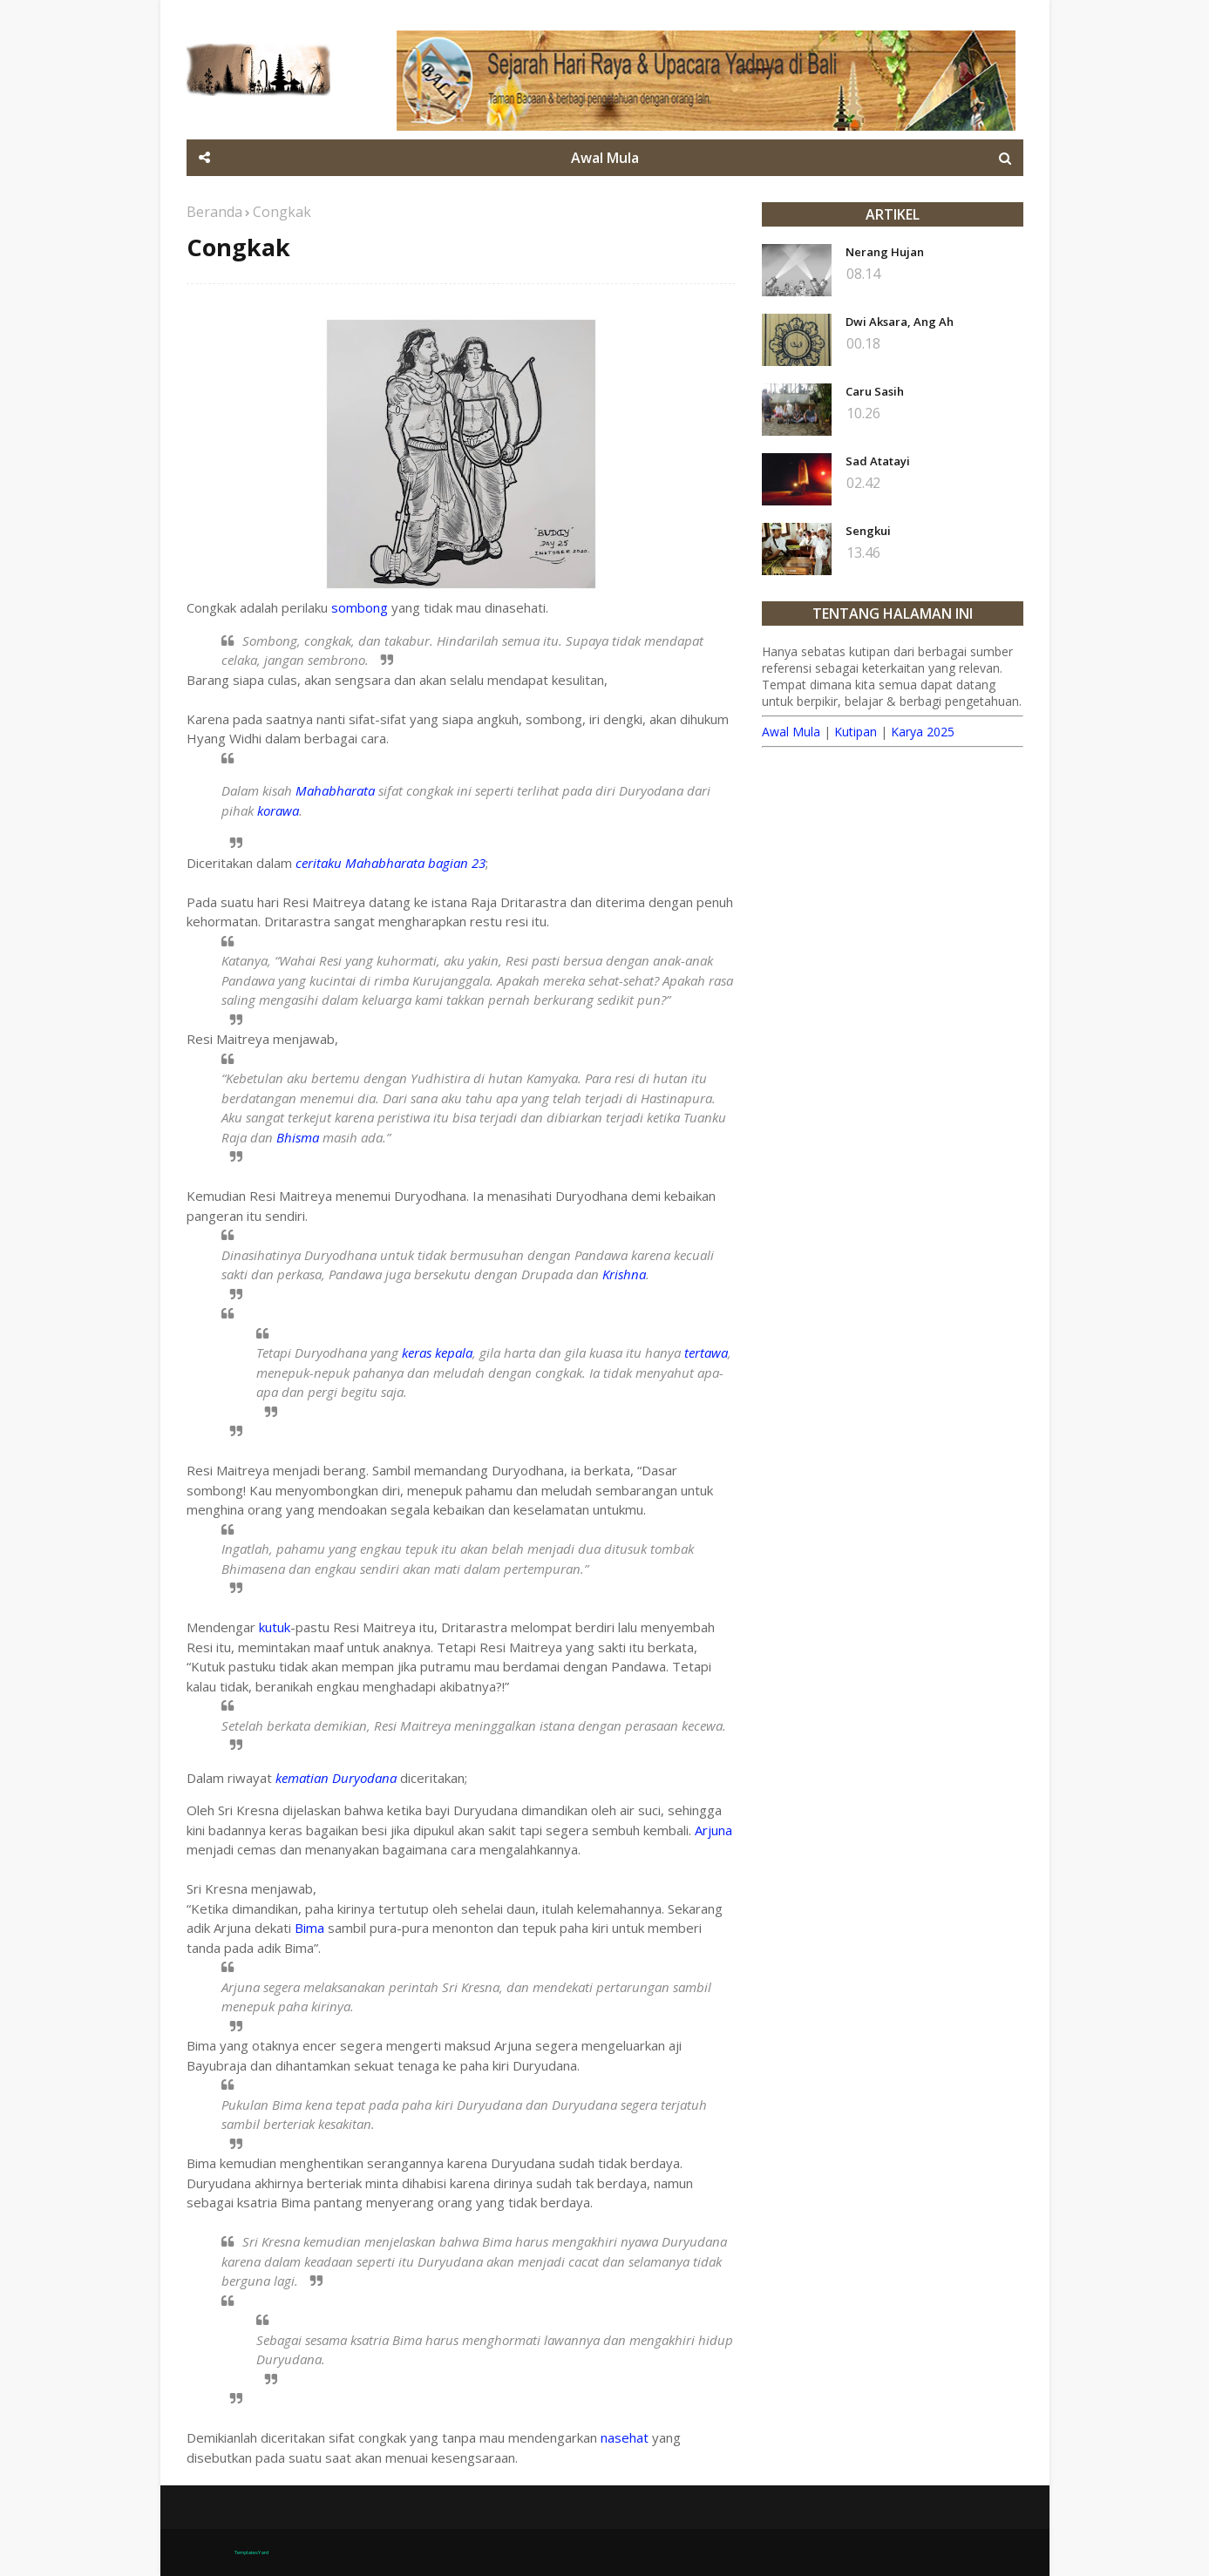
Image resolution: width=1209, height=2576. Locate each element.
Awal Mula (791, 731)
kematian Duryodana (336, 1777)
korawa (278, 810)
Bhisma (297, 1137)
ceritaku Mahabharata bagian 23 (390, 862)
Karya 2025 (922, 731)
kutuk (274, 1627)
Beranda (214, 211)
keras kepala (437, 1352)
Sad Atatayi (878, 461)
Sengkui (868, 531)
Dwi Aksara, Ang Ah (900, 321)
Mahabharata (335, 790)
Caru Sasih (875, 391)
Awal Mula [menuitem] (605, 157)
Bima (309, 1927)
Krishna (624, 1274)
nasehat (625, 2437)
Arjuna (713, 1830)
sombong (359, 607)
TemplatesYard (251, 2552)
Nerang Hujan (885, 252)
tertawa (706, 1352)
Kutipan (855, 731)
